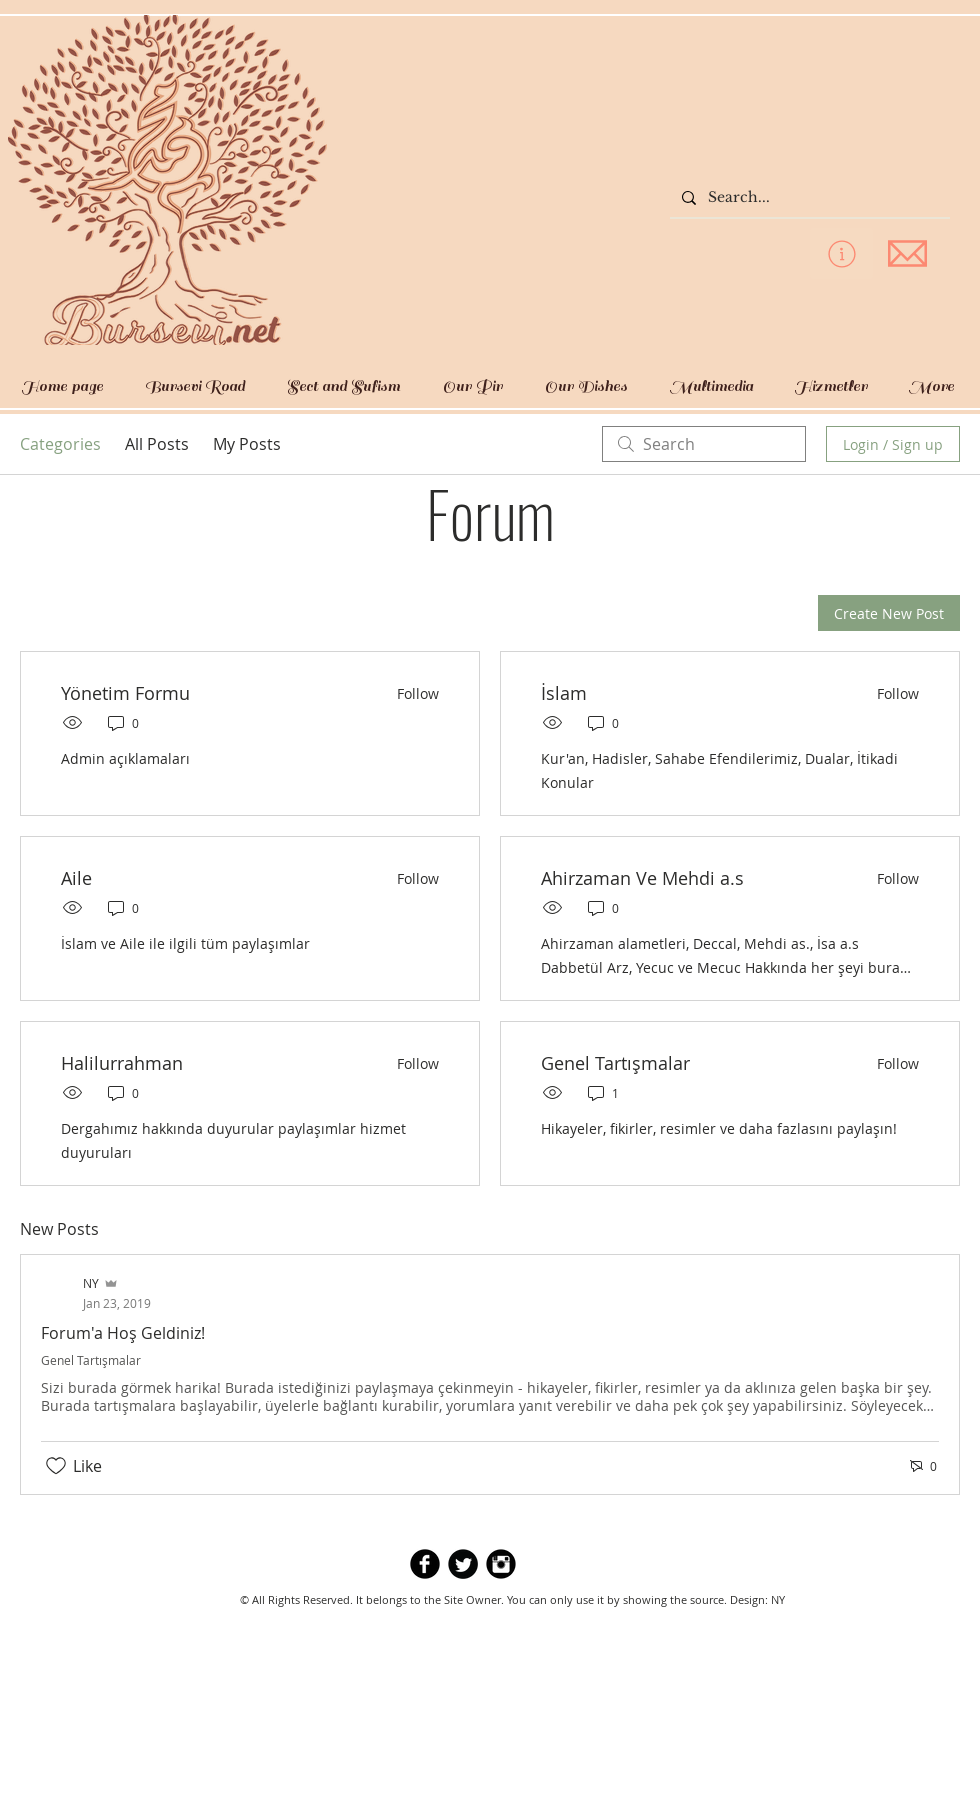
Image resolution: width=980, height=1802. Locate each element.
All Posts (157, 444)
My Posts (247, 444)
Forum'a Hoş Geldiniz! (123, 1333)
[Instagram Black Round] (501, 1564)
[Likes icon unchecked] (56, 1466)
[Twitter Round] (463, 1564)
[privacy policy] (841, 253)
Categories (60, 444)
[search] (704, 444)
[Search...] (808, 198)
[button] (195, 386)
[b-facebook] (425, 1564)
